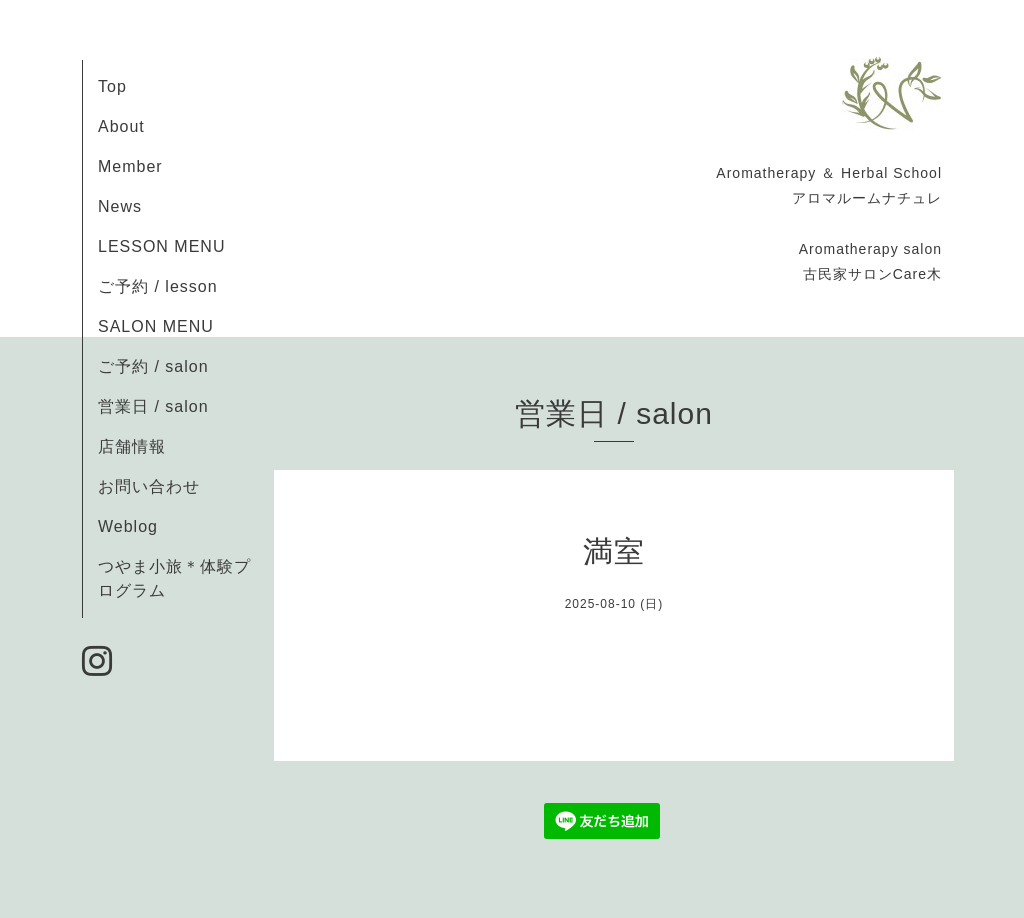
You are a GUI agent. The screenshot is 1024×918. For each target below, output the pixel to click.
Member (130, 166)
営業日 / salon (153, 406)
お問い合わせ (149, 486)
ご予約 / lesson (158, 286)
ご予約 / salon (153, 366)
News (120, 206)
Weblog (128, 526)
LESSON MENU (161, 246)
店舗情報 (132, 446)
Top (112, 86)
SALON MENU (156, 326)
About (121, 126)
